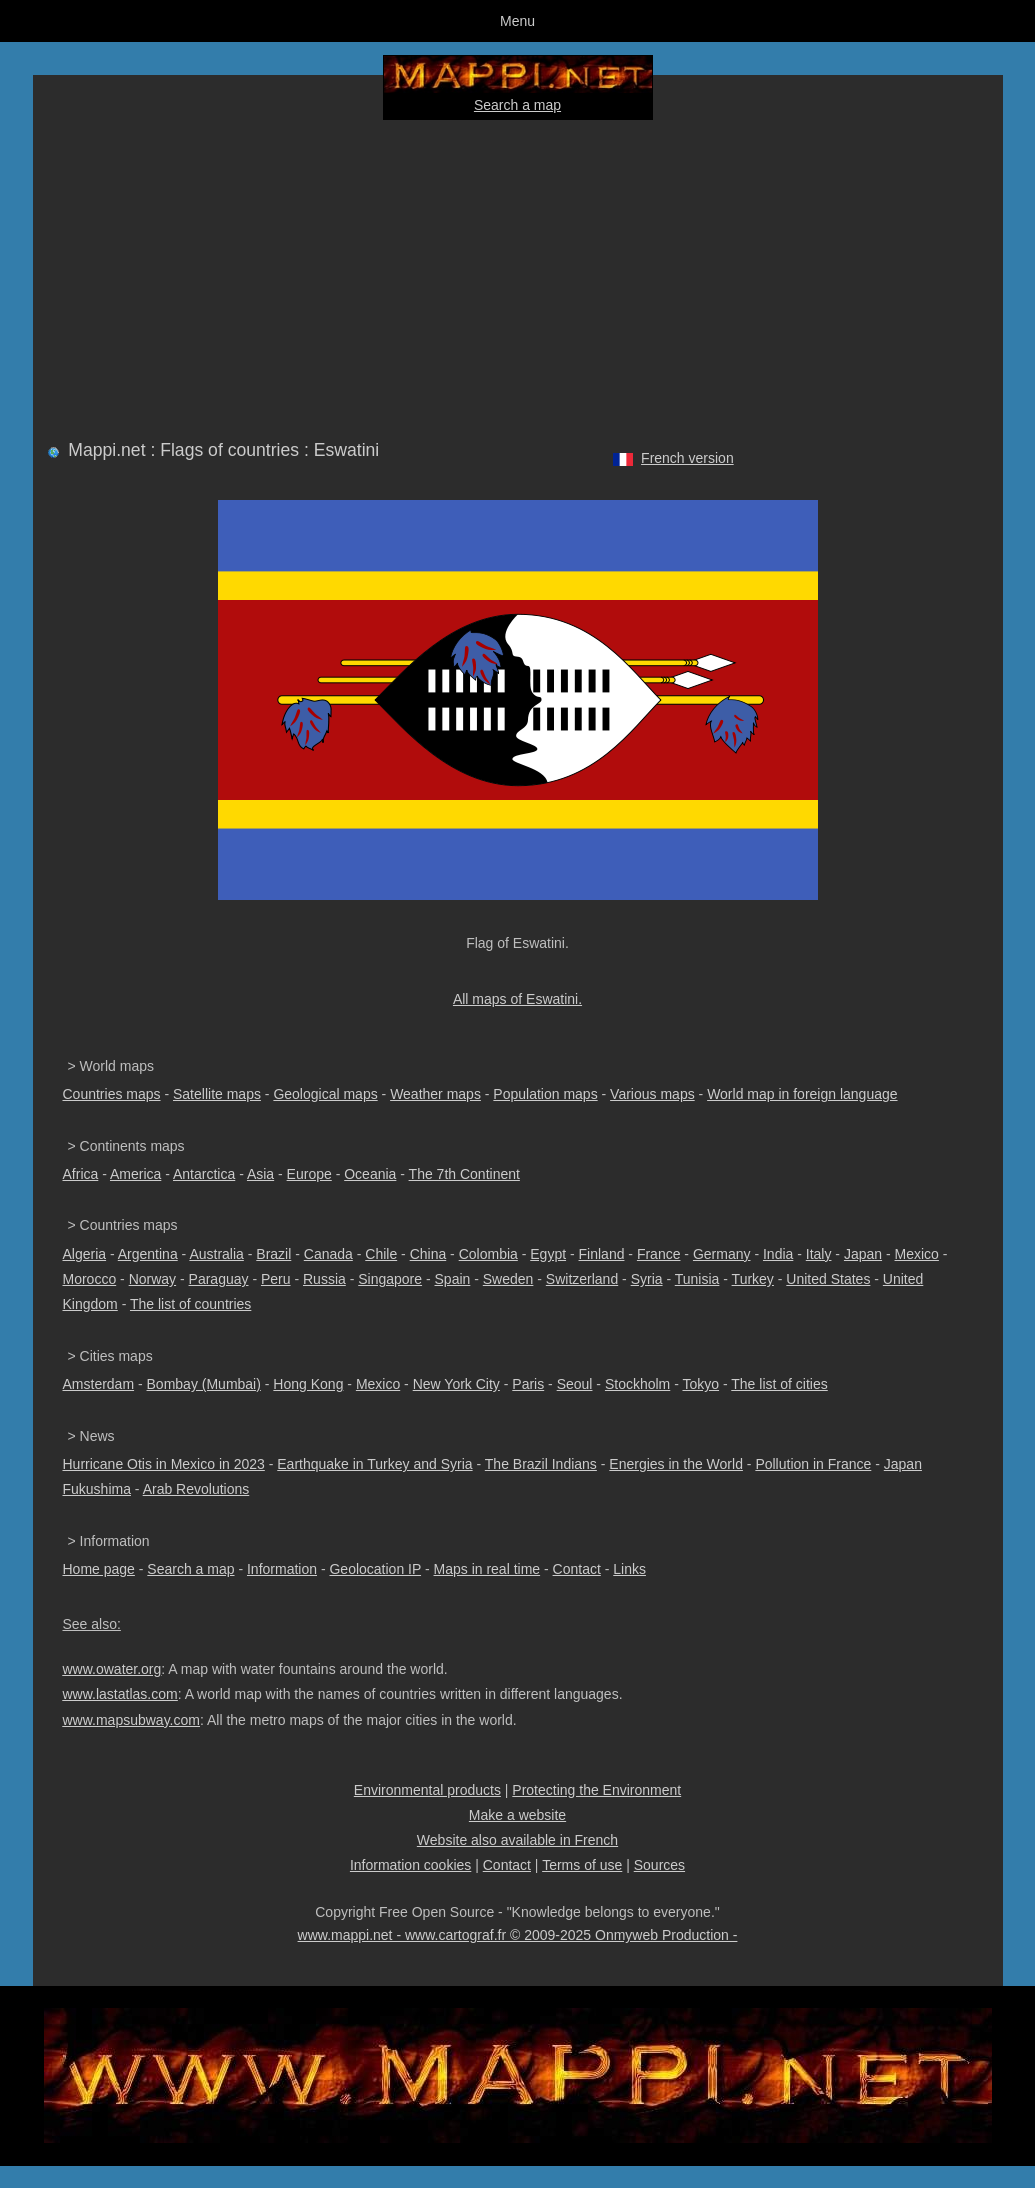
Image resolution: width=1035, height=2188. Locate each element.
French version (687, 458)
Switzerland (582, 1279)
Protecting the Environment (596, 1790)
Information (282, 1569)
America (135, 1174)
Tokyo (700, 1384)
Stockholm (637, 1384)
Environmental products (427, 1790)
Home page (99, 1569)
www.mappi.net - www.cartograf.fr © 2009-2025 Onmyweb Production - (518, 1935)
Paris (528, 1384)
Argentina (148, 1254)
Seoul (575, 1384)
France (659, 1254)
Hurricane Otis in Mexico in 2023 (164, 1464)
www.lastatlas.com (120, 1694)
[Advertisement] (518, 276)
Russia (324, 1279)
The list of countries (190, 1304)
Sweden (508, 1279)
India (778, 1254)
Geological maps (325, 1094)
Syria (647, 1279)
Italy (819, 1254)
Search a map (517, 105)
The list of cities (779, 1384)
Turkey (753, 1279)
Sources (659, 1865)
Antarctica (204, 1174)
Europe (309, 1174)
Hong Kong (308, 1384)
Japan (863, 1254)
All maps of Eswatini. (517, 999)
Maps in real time (487, 1569)
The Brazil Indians (541, 1464)
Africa (81, 1174)
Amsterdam (99, 1384)
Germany (722, 1254)
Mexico (917, 1254)
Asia (260, 1174)
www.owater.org (112, 1669)
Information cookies (410, 1865)
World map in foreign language (802, 1094)
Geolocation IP (375, 1569)
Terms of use (582, 1865)
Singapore (390, 1279)
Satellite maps (217, 1094)
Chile (381, 1254)
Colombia (488, 1254)
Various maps (652, 1094)
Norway (152, 1279)
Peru (276, 1279)
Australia (216, 1254)
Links (629, 1569)
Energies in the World (676, 1464)
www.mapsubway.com (131, 1720)
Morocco (90, 1279)
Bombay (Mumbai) (204, 1384)
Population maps (545, 1094)
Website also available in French (517, 1840)
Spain (453, 1279)
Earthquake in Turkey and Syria (374, 1464)
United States (828, 1279)
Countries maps (112, 1094)
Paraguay (219, 1279)
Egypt (548, 1254)
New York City (456, 1384)
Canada (328, 1254)
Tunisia (697, 1279)
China (428, 1254)
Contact (577, 1569)
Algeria (85, 1254)
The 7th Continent (464, 1174)
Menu (517, 21)
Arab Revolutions (196, 1489)
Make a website (517, 1815)
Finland (602, 1254)
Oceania (370, 1174)
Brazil (273, 1254)
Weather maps (435, 1094)
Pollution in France (813, 1464)
